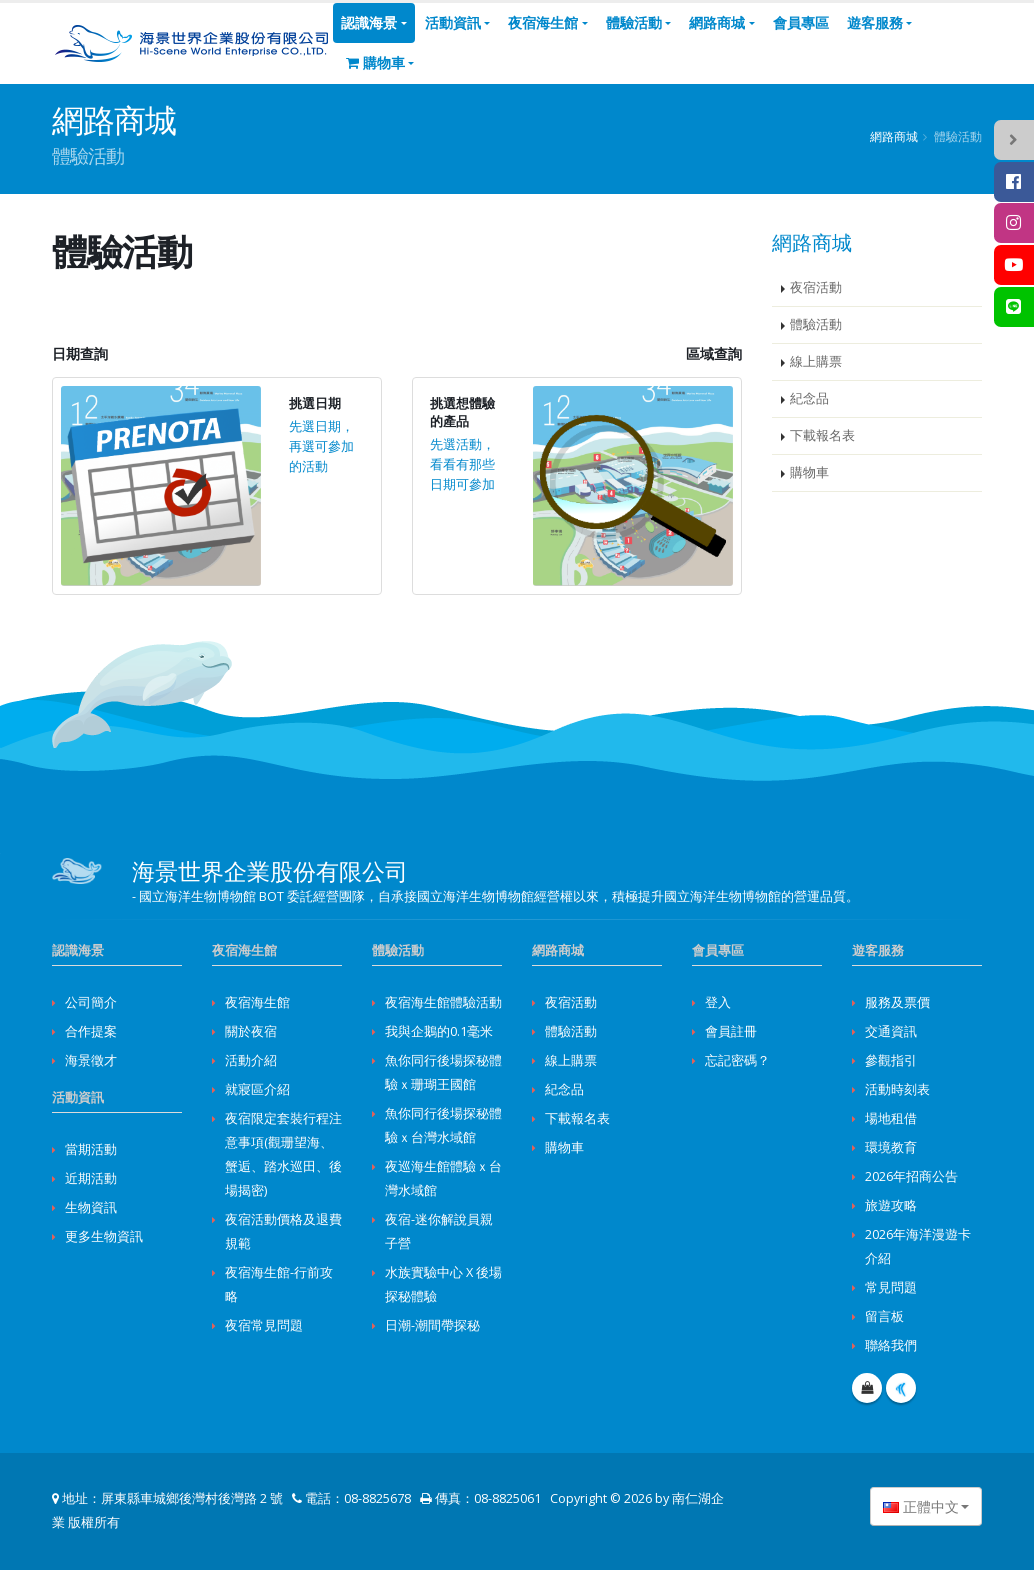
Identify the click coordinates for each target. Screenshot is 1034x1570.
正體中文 (921, 1506)
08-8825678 (377, 1498)
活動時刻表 (897, 1089)
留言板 (884, 1316)
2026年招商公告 (911, 1176)
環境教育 (891, 1147)
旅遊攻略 (891, 1205)
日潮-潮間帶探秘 (432, 1325)
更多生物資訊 (104, 1236)
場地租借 (891, 1118)
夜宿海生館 (543, 22)
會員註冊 (731, 1031)
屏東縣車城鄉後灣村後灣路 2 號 (192, 1498)
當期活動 (91, 1149)
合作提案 (91, 1031)
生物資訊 (91, 1207)
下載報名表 (822, 435)
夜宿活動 (816, 287)
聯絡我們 (891, 1345)
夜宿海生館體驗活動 (443, 1002)
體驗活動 (634, 22)
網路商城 (717, 22)
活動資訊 (453, 22)
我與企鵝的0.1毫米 (439, 1031)
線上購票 (816, 361)
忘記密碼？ (737, 1060)
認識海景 (369, 22)
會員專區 (801, 22)
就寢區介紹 (257, 1089)
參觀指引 (891, 1060)
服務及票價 (897, 1002)
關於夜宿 (251, 1031)
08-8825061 (507, 1498)
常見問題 (891, 1287)
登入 (718, 1002)
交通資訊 (891, 1031)
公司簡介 (91, 1002)
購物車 (375, 62)
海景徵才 (91, 1060)
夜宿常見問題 (264, 1325)
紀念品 (809, 398)
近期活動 (91, 1178)
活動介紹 (251, 1060)
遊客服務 (875, 22)
